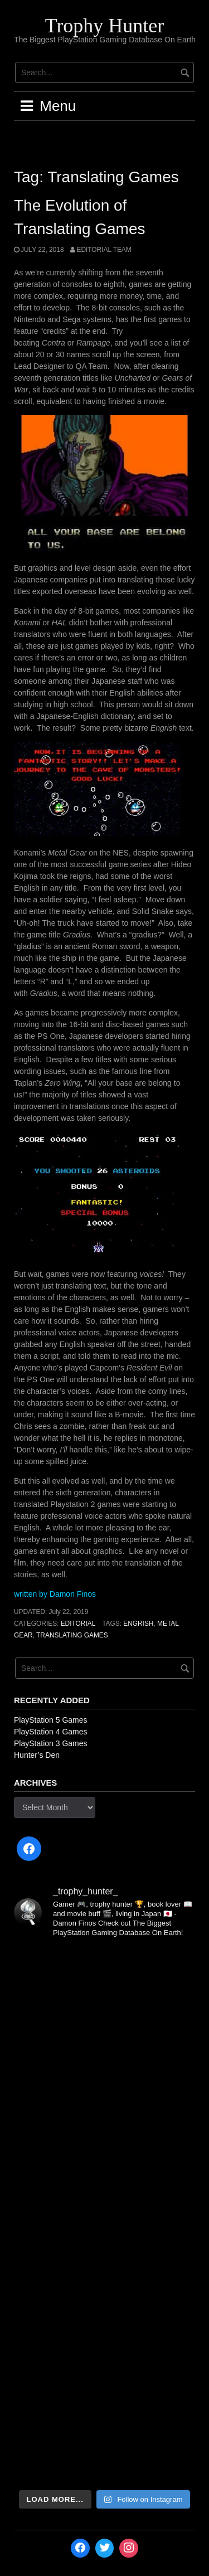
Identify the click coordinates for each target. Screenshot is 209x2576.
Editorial (78, 1623)
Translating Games (72, 1635)
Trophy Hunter (104, 25)
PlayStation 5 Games (51, 1719)
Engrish (138, 1623)
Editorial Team (103, 250)
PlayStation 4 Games (51, 1731)
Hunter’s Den (37, 1755)
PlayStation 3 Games (51, 1743)
